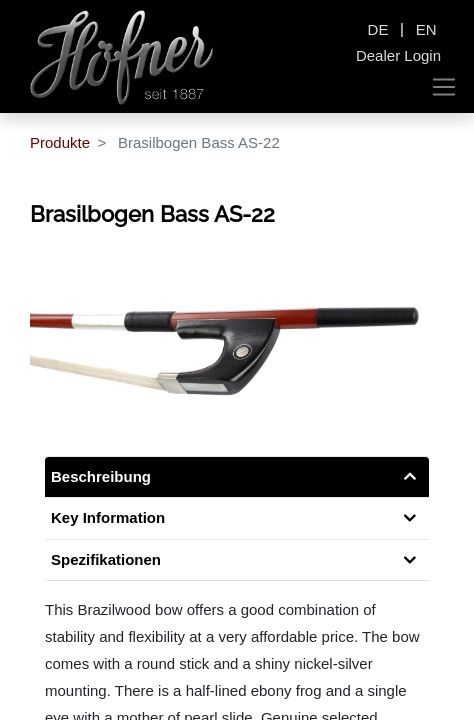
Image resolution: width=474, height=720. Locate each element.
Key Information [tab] (108, 517)
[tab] (237, 560)
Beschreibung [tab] (101, 476)
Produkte (60, 142)
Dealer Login (398, 55)
